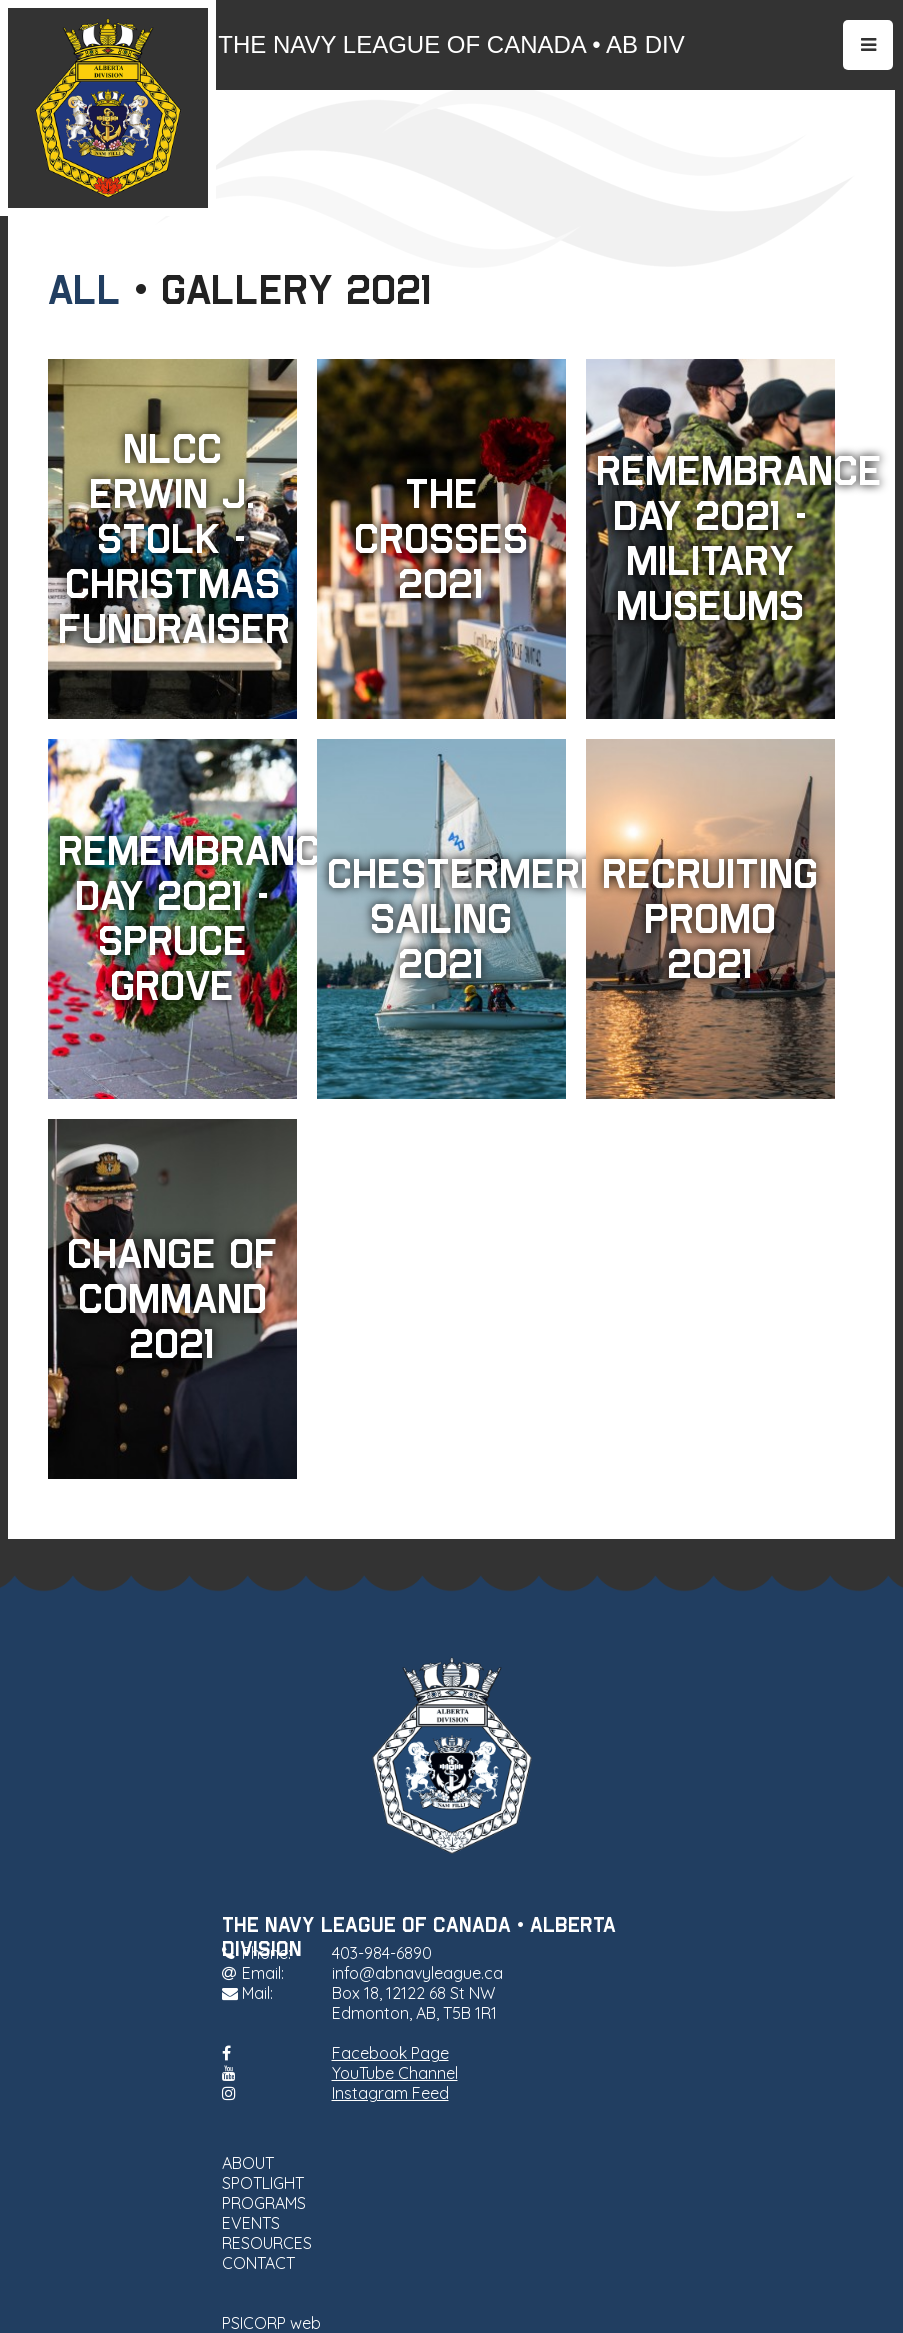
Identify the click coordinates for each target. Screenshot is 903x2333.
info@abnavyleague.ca (417, 1973)
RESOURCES (267, 2243)
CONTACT (258, 2263)
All (84, 290)
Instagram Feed (390, 2093)
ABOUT (248, 2163)
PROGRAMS (264, 2203)
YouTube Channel (395, 2073)
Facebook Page (390, 2053)
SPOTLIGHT (263, 2183)
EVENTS (251, 2223)
